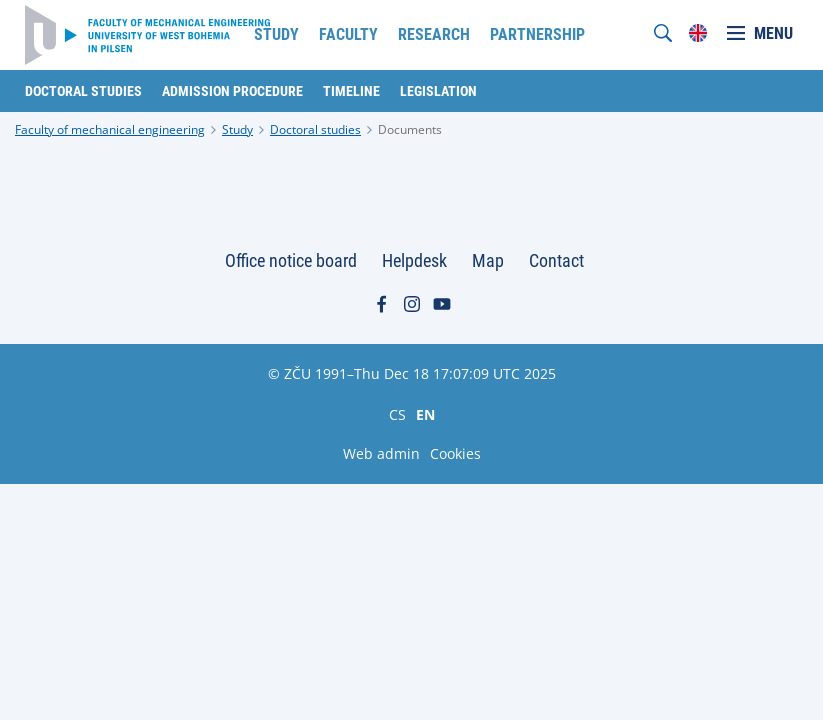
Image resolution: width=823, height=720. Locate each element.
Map (488, 260)
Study (237, 129)
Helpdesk (414, 260)
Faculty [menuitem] (348, 34)
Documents (410, 129)
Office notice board (291, 260)
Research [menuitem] (434, 34)
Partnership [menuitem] (537, 34)
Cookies (455, 453)
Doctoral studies (315, 129)
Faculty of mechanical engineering (110, 129)
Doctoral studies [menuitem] (83, 91)
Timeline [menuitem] (351, 91)
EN (425, 414)
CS (397, 414)
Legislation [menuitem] (438, 91)
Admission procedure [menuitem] (232, 91)
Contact (556, 260)
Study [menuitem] (276, 34)
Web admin (381, 453)
